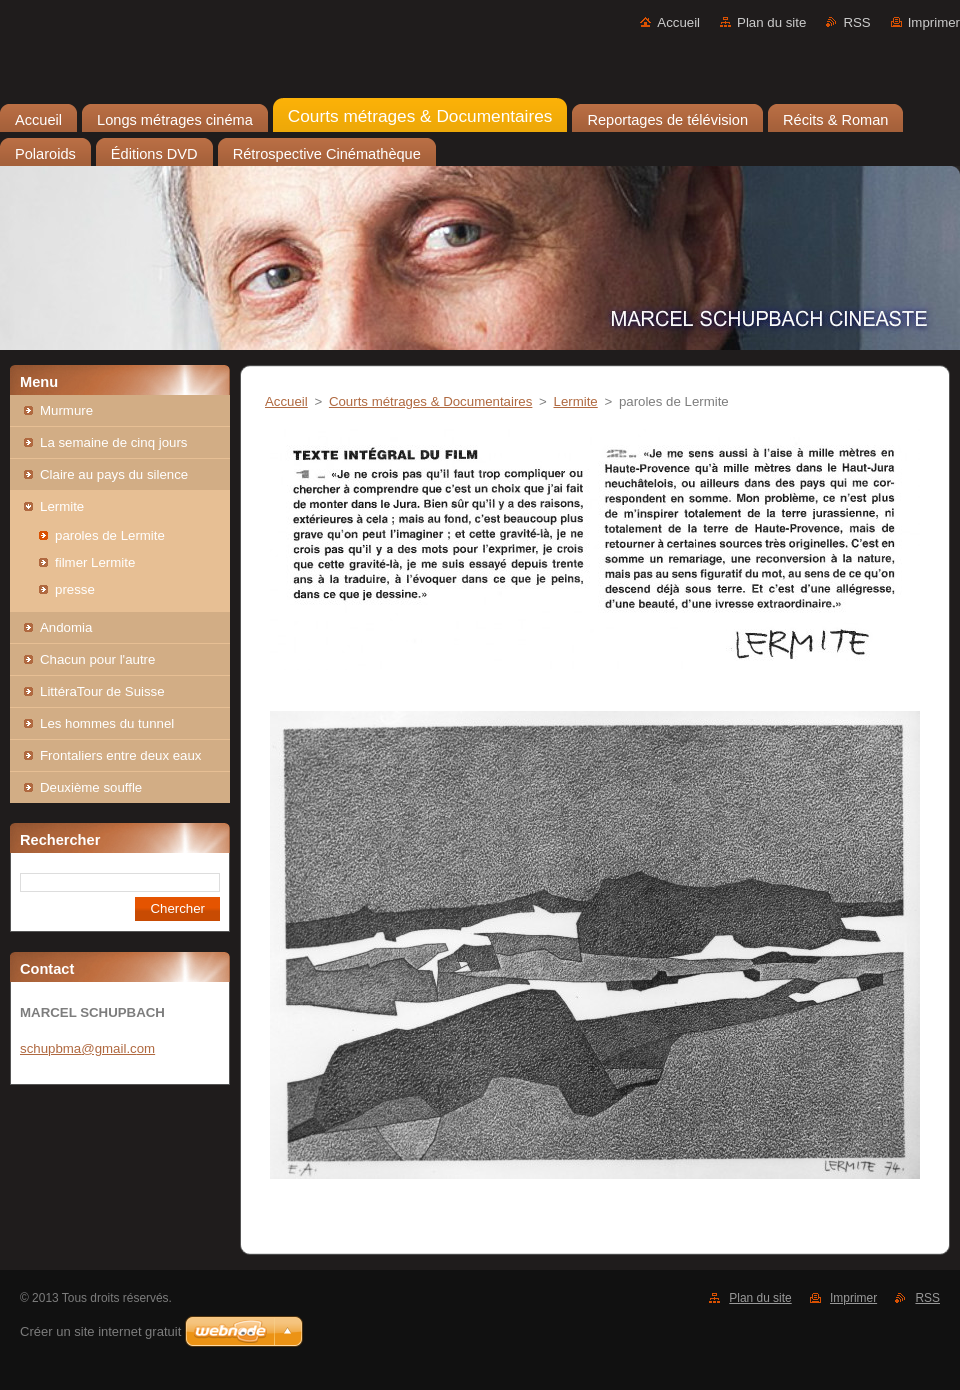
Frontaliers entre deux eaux (121, 755)
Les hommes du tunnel (107, 723)
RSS (856, 22)
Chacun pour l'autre (97, 659)
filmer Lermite (95, 562)
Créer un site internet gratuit (100, 1331)
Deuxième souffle (91, 787)
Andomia (66, 627)
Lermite (62, 506)
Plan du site (771, 22)
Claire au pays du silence (114, 474)
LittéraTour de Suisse (102, 691)
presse (75, 589)
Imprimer (934, 22)
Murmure (66, 410)
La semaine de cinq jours (113, 442)
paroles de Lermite (110, 535)
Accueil (678, 22)
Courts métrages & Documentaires (431, 401)
